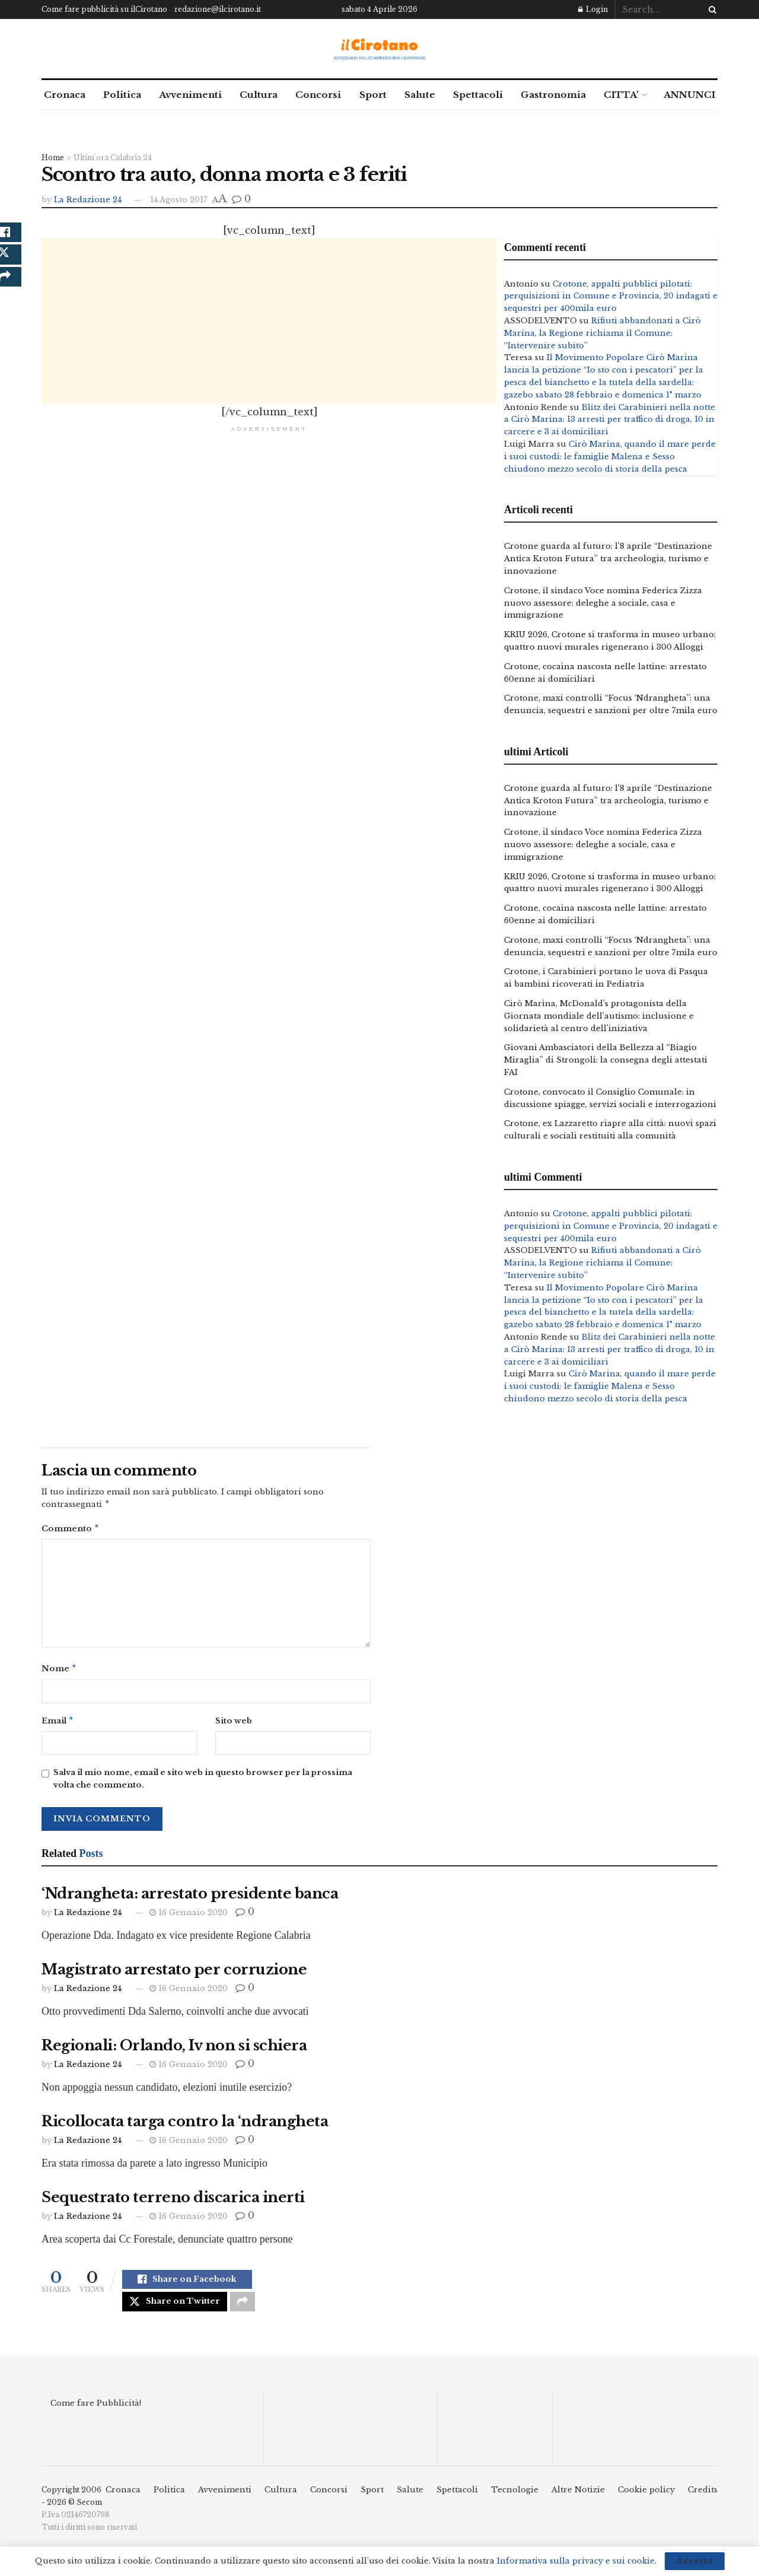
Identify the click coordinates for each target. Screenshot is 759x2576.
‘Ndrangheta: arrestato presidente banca (190, 1898)
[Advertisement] (269, 321)
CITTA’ (621, 94)
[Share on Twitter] (174, 2311)
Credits (702, 2501)
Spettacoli (478, 94)
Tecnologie (514, 2501)
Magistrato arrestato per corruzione (174, 1974)
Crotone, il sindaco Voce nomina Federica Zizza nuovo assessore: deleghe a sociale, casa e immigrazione (603, 603)
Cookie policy (646, 2501)
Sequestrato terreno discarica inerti (173, 2202)
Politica (122, 94)
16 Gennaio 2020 (188, 1917)
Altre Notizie (578, 2501)
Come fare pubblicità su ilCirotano (104, 9)
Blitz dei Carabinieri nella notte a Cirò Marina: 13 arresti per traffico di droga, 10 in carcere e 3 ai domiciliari (609, 419)
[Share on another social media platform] (242, 2311)
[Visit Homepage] (380, 49)
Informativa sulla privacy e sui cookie (576, 2561)
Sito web (233, 1724)
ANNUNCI (689, 94)
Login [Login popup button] (593, 9)
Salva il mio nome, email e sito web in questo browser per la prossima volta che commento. (202, 1783)
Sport (373, 94)
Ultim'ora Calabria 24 (113, 157)
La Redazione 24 (88, 200)
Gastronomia (553, 94)
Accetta (695, 2561)
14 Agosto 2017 (179, 200)
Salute (419, 94)
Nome (59, 1671)
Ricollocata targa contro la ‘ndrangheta (185, 2126)
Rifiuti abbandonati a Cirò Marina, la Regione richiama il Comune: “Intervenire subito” (602, 333)
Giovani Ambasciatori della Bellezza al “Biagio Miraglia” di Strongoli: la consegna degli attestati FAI (605, 1059)
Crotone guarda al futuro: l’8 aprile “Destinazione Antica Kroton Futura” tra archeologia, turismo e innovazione (608, 558)
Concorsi (318, 94)
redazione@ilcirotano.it (217, 9)
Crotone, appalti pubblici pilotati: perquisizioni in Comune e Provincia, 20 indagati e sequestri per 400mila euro (610, 296)
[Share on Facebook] (187, 2286)
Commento (71, 1530)
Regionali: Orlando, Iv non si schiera (174, 2050)
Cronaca (64, 94)
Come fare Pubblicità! (95, 2414)
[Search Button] (710, 9)
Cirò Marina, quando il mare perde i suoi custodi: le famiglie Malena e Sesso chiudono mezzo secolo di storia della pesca (610, 456)
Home (53, 157)
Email (58, 1725)
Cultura (259, 94)
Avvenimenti (190, 94)
